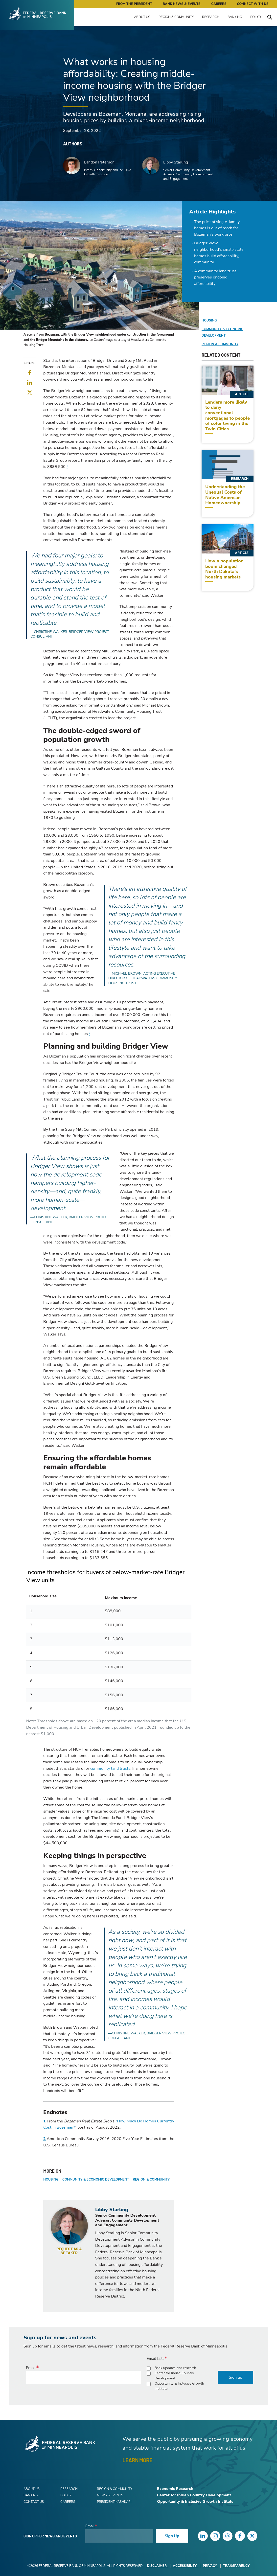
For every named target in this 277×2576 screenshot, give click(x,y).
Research (210, 17)
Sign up (235, 2377)
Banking (235, 17)
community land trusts (110, 1768)
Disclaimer (157, 2566)
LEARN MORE (137, 2460)
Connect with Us (252, 4)
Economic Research (175, 2488)
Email (31, 2368)
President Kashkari (114, 2502)
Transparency (236, 2566)
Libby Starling (175, 162)
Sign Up (172, 2536)
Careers (218, 4)
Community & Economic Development (95, 2179)
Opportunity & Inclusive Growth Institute (179, 2386)
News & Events (110, 2495)
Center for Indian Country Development (174, 2376)
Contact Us (33, 2502)
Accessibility (185, 2566)
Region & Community (176, 17)
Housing (51, 2179)
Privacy (210, 2566)
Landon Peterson (99, 162)
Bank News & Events (181, 4)
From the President (134, 4)
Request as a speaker (69, 2251)
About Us (142, 17)
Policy (255, 17)
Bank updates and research (175, 2368)
